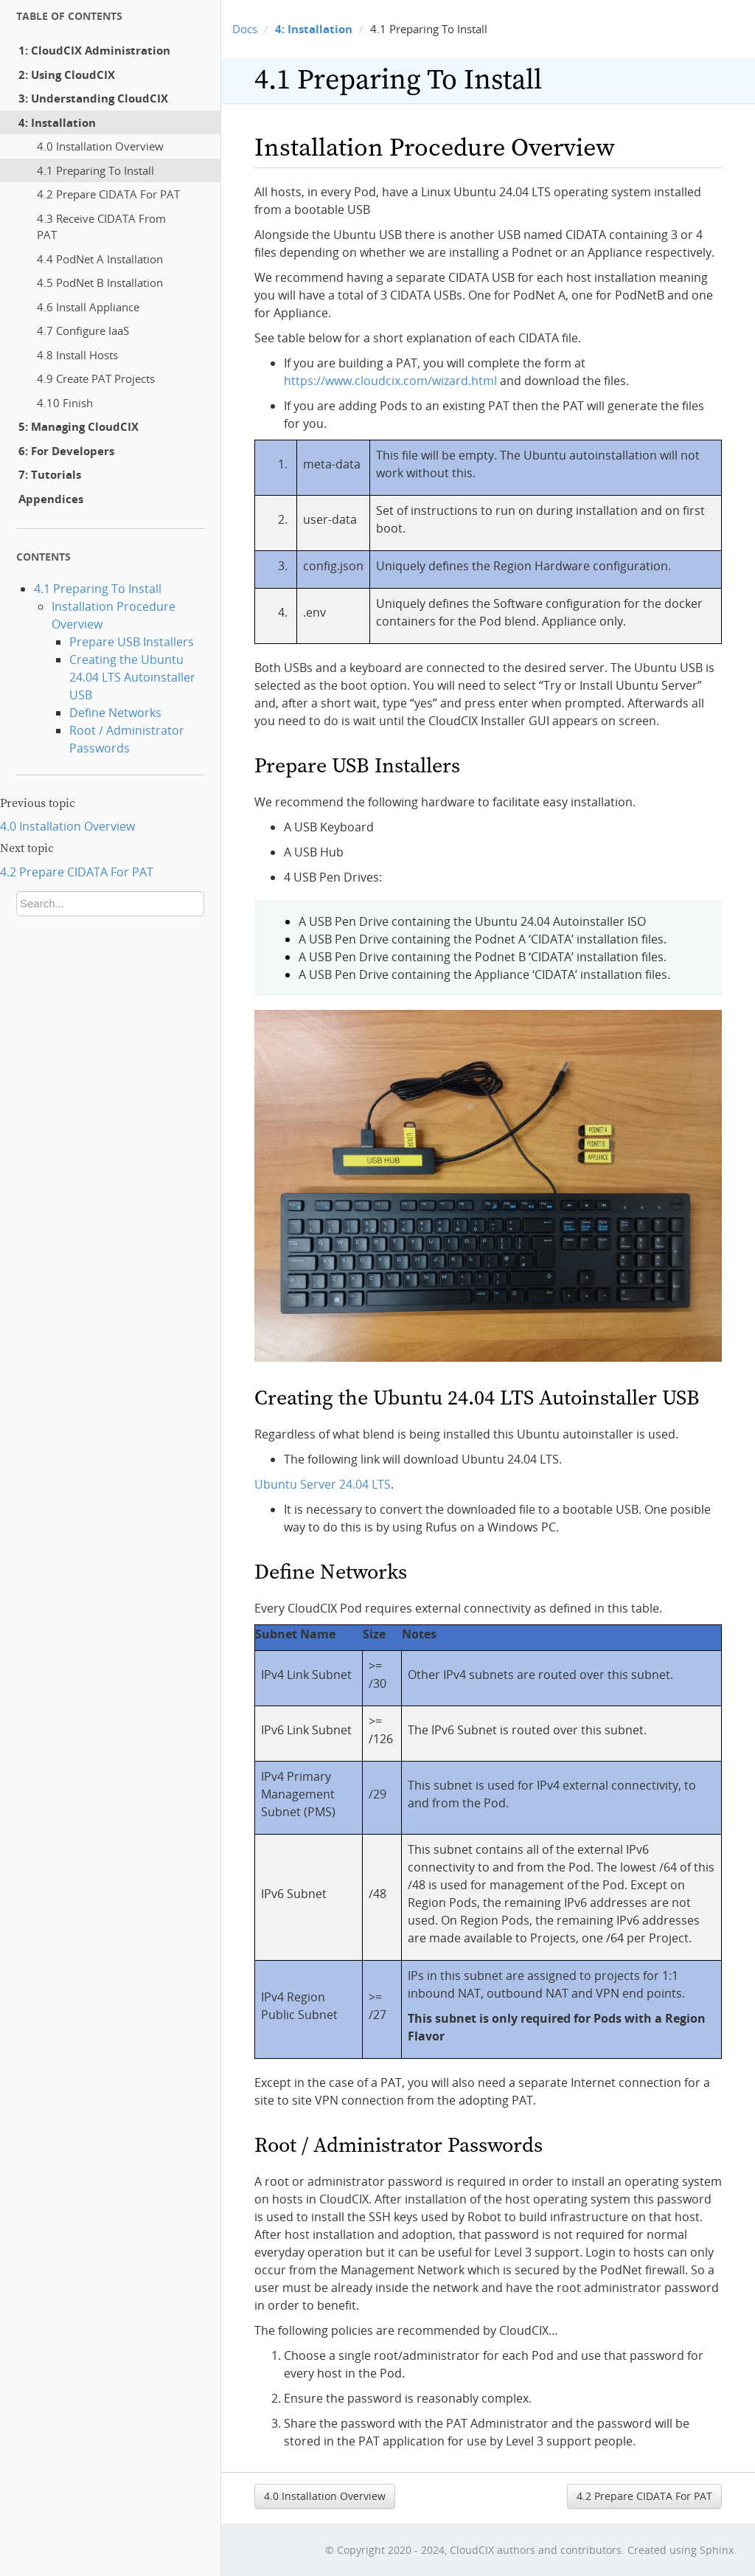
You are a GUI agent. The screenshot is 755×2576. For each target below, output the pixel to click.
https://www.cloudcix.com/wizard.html (390, 381)
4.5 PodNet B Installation (100, 282)
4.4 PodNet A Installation (100, 259)
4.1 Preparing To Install (95, 170)
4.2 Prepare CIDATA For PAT (108, 194)
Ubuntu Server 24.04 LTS (322, 1484)
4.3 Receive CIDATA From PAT (101, 227)
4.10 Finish (65, 402)
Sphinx (717, 2550)
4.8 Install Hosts (77, 354)
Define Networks (115, 712)
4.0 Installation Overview (100, 146)
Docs (244, 28)
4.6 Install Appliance (88, 307)
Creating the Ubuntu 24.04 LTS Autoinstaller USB (132, 677)
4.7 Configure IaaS (83, 330)
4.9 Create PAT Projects (96, 378)
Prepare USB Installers (131, 642)
